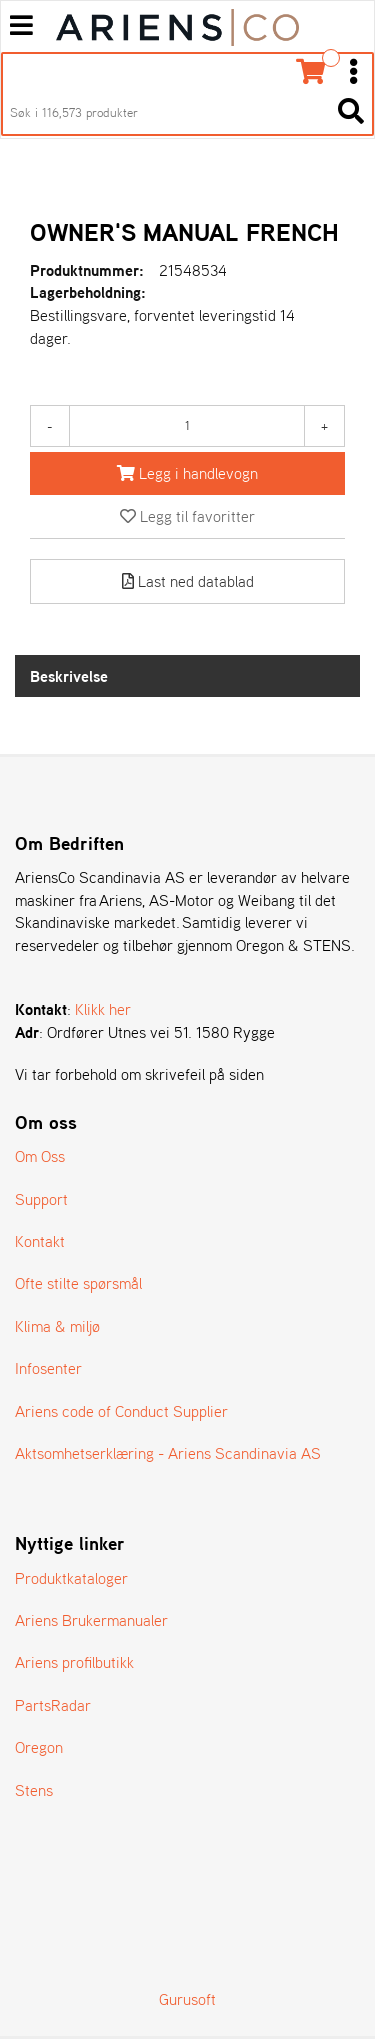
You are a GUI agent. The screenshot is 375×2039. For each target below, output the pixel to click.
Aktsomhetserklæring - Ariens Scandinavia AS (168, 1453)
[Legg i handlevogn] (187, 473)
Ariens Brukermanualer (91, 1620)
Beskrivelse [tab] (69, 676)
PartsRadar (53, 1705)
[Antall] (187, 426)
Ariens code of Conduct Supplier (121, 1411)
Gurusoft (187, 1999)
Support (41, 1199)
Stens (34, 1790)
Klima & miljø (57, 1326)
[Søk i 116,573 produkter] (165, 113)
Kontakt (40, 1241)
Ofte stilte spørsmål (78, 1283)
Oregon (39, 1747)
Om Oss (40, 1156)
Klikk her (103, 1009)
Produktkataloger (71, 1578)
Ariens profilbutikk (74, 1662)
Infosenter (48, 1368)
